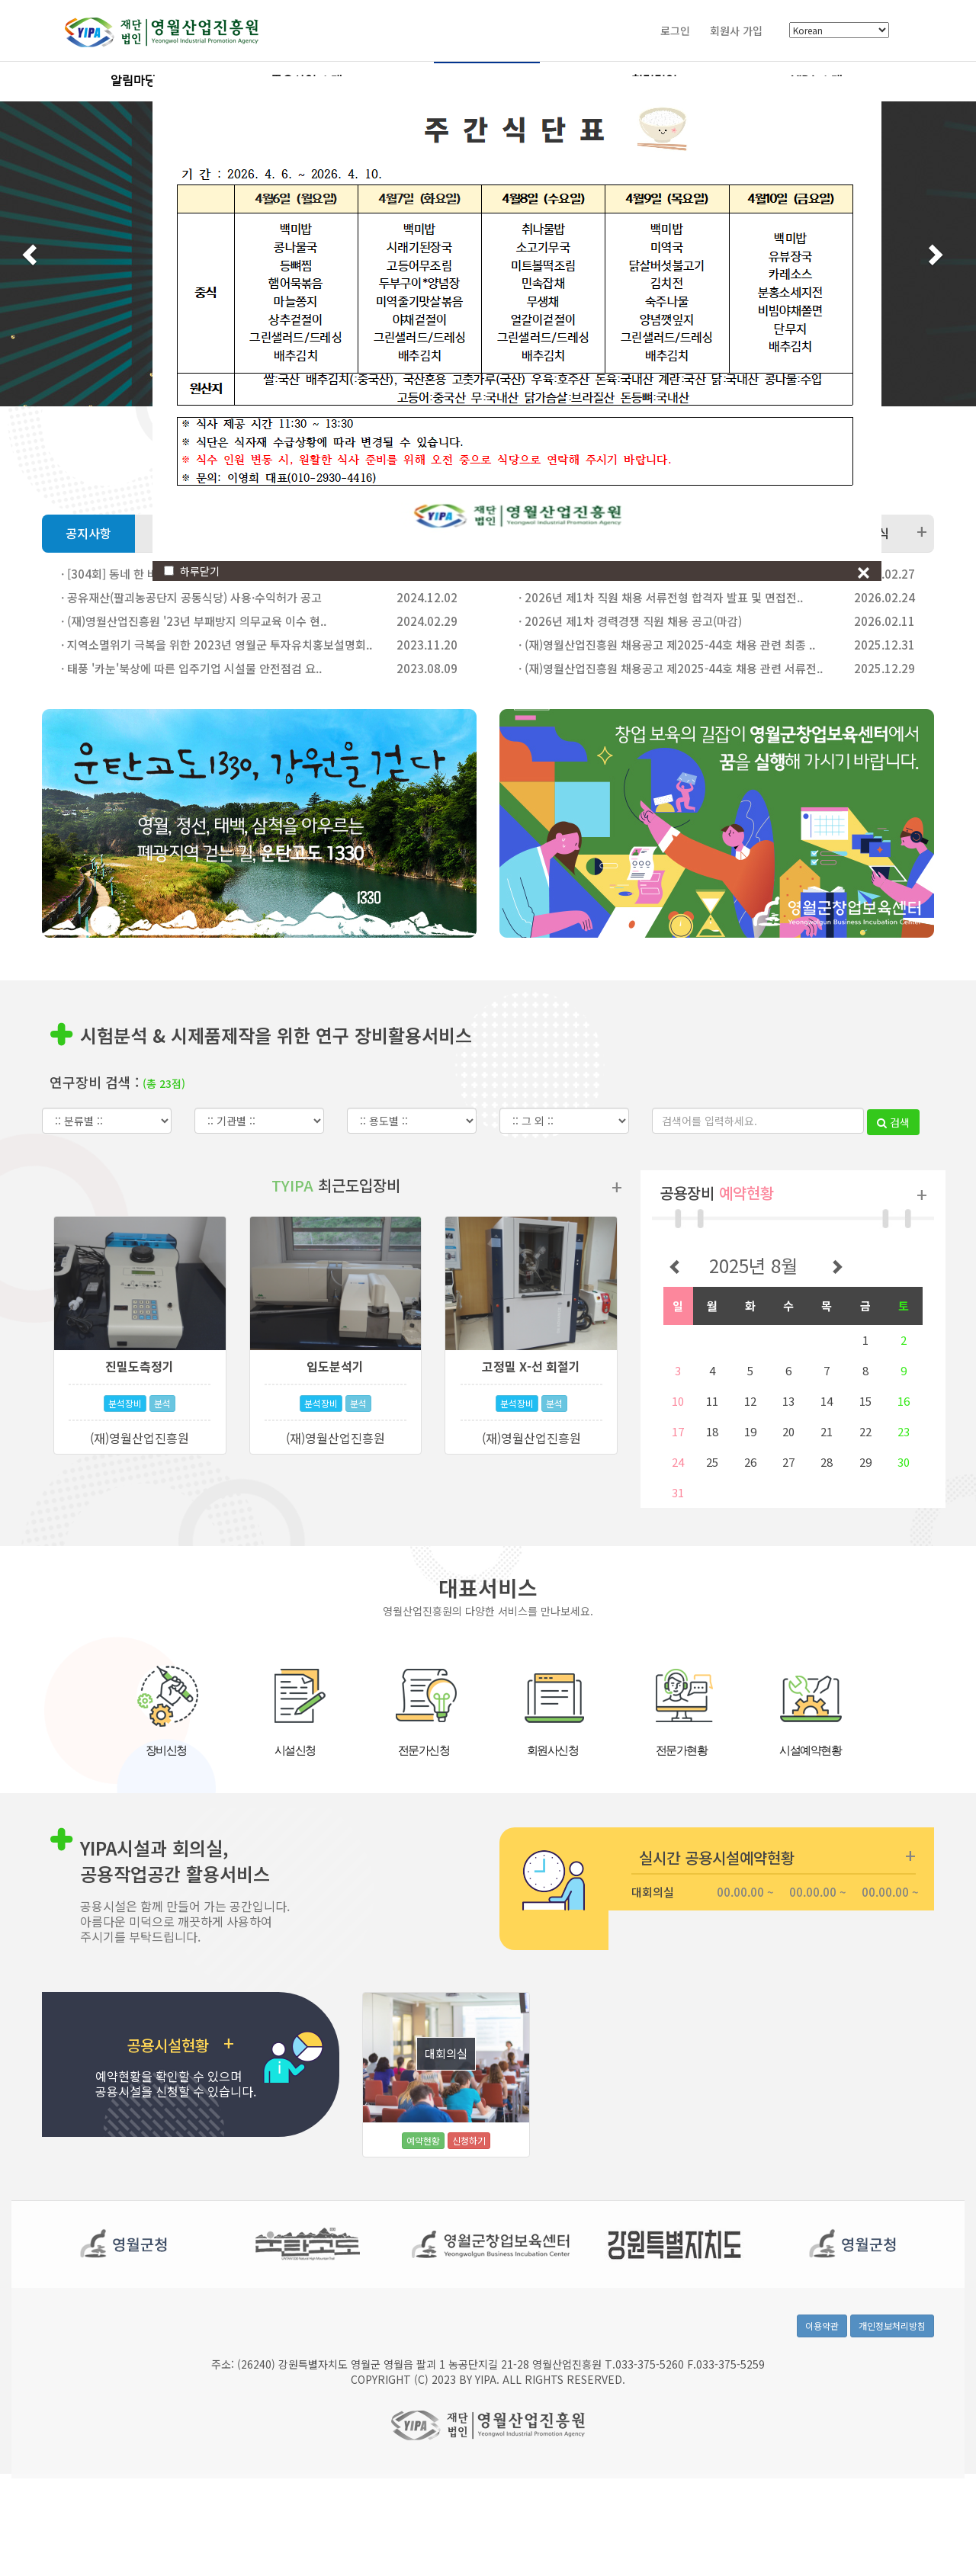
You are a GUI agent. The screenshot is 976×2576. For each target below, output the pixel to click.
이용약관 (822, 2360)
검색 (893, 1139)
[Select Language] (839, 31)
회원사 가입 (736, 30)
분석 (162, 1420)
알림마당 (133, 81)
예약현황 (423, 2157)
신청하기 (469, 2157)
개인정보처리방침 (892, 2360)
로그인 (675, 30)
